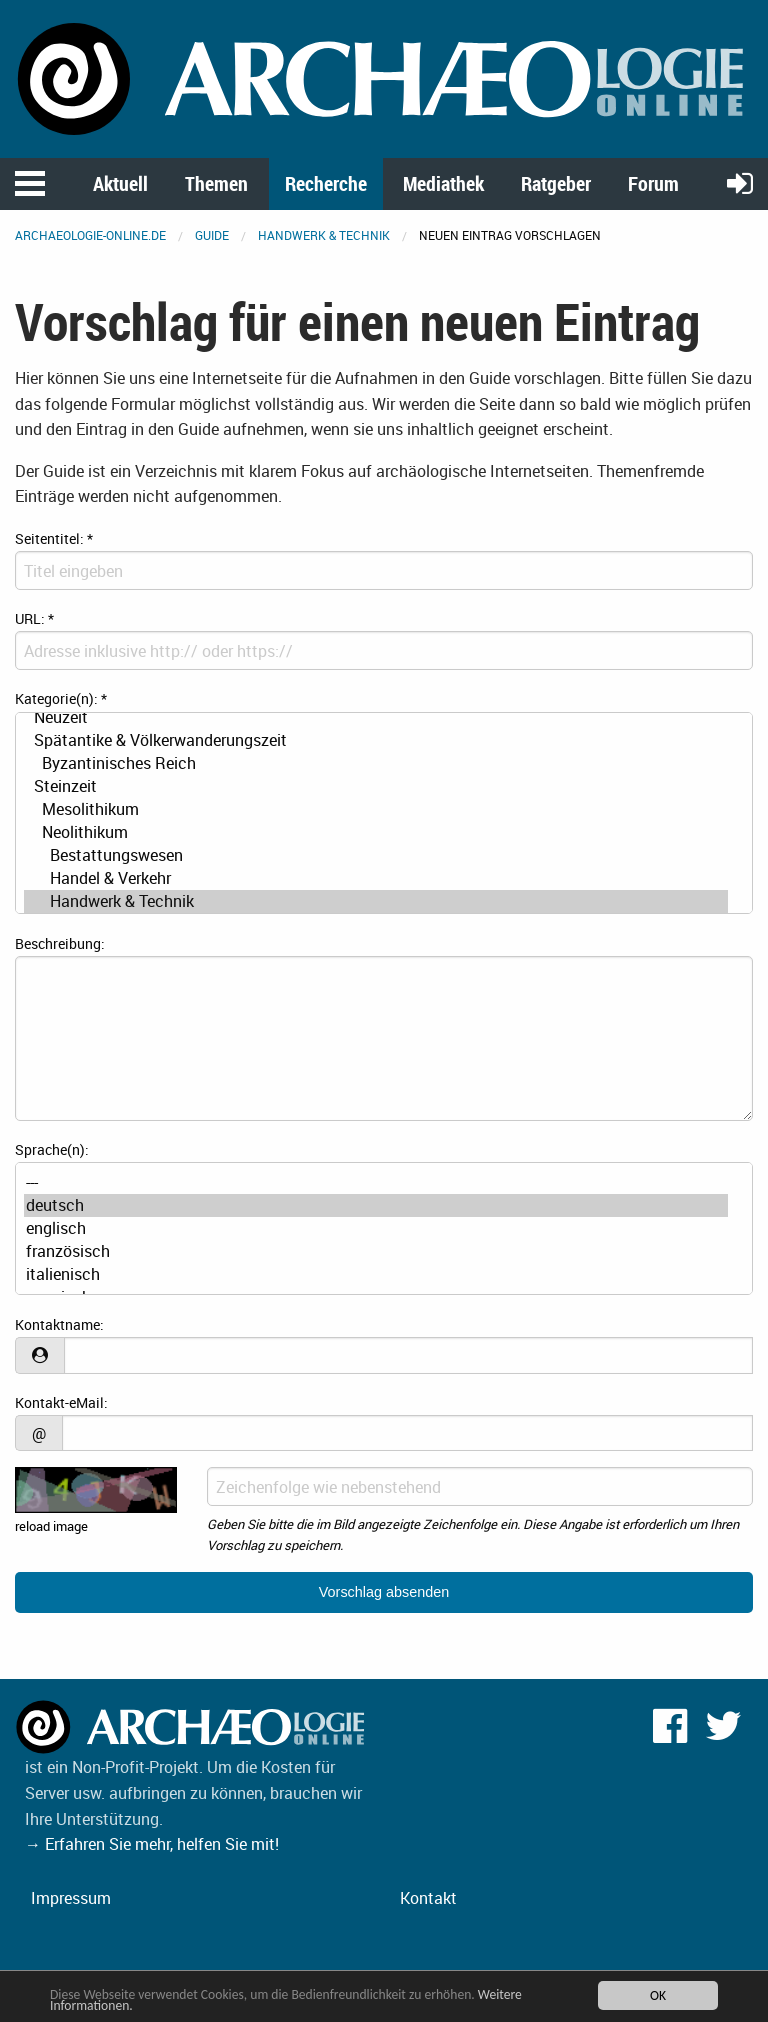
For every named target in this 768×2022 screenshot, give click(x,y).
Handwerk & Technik (324, 235)
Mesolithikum (376, 809)
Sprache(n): (52, 1149)
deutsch (376, 1205)
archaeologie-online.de (90, 235)
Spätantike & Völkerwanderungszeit (376, 740)
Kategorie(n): (61, 698)
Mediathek (443, 183)
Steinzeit (376, 786)
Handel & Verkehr (376, 878)
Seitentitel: (54, 538)
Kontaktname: (59, 1324)
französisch (376, 1251)
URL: (34, 618)
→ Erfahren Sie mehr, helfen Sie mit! (152, 1844)
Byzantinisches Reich (376, 763)
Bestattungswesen (376, 855)
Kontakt (428, 1898)
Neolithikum (376, 832)
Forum (653, 183)
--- (376, 1182)
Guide (212, 235)
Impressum (71, 1898)
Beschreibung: (60, 943)
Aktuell (120, 183)
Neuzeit (376, 717)
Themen (216, 183)
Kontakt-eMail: (61, 1402)
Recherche (326, 183)
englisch (376, 1228)
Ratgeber (556, 183)
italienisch (376, 1274)
